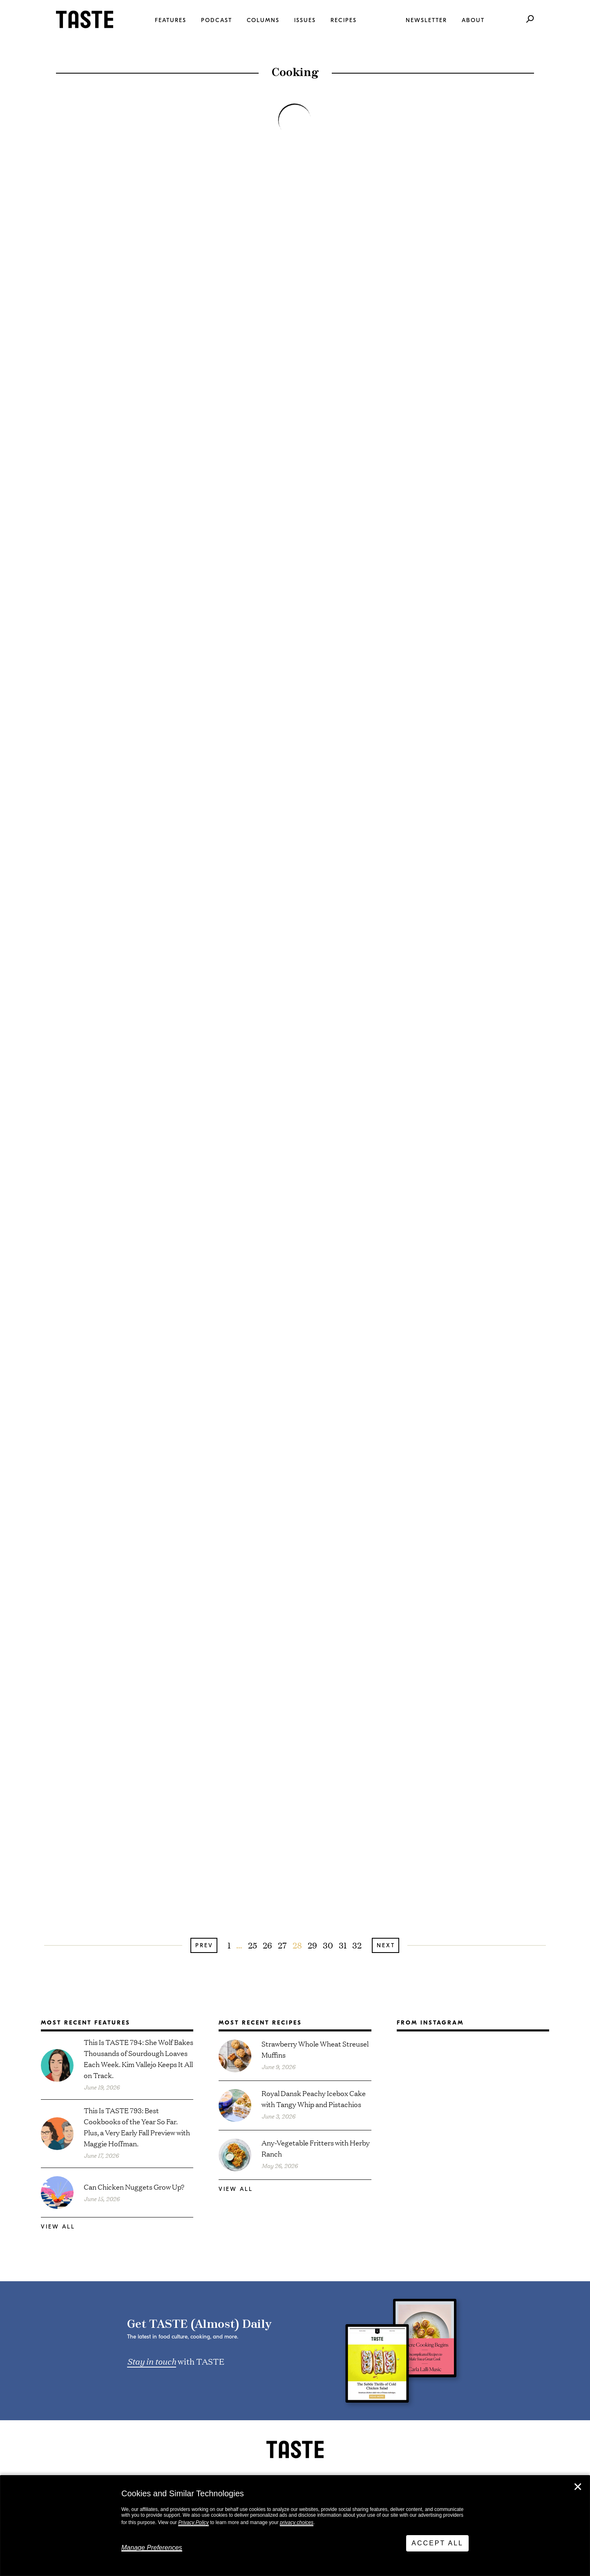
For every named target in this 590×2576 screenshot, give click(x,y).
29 (312, 1944)
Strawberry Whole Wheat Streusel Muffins (315, 2049)
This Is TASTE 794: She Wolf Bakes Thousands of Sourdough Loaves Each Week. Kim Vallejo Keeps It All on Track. (138, 2058)
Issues (305, 20)
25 (252, 1944)
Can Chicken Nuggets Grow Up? (134, 2186)
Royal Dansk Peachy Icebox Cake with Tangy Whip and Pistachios (313, 2098)
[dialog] (295, 2525)
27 (282, 1944)
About (473, 20)
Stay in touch (151, 2361)
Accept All (437, 2543)
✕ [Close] (578, 2487)
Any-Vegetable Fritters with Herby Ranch (315, 2148)
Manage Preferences (151, 2547)
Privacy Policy (193, 2522)
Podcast (216, 20)
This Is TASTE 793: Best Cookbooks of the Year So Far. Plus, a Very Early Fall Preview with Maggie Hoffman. (137, 2126)
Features (170, 20)
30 (328, 1944)
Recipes (344, 20)
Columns (263, 20)
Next (386, 1945)
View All (58, 2226)
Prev (204, 1945)
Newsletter (426, 20)
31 (342, 1944)
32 (357, 1944)
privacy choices (296, 2522)
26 (267, 1944)
